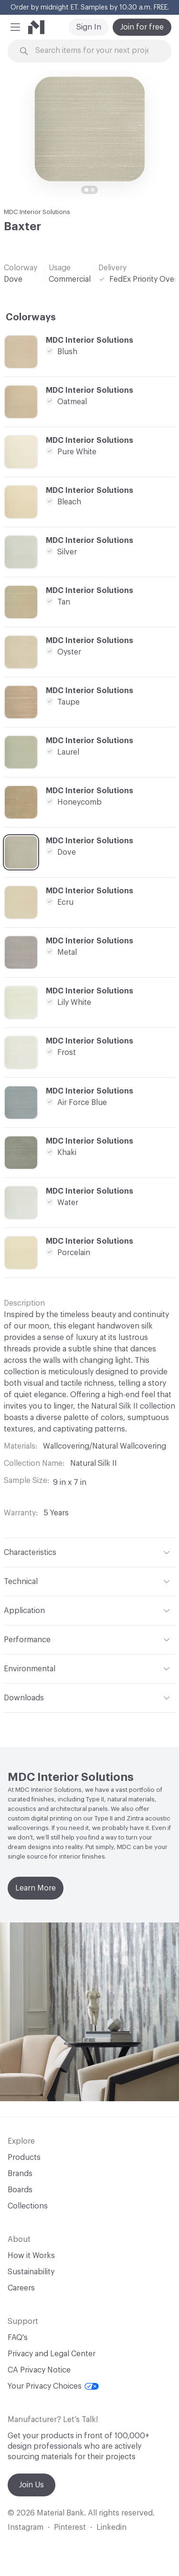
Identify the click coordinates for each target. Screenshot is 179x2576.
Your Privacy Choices (53, 2386)
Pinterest (70, 2527)
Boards (20, 2190)
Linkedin (111, 2527)
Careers (21, 2288)
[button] (15, 27)
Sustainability (31, 2272)
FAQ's (18, 2337)
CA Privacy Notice (39, 2370)
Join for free (142, 27)
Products (24, 2157)
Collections (28, 2206)
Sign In (88, 27)
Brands (20, 2173)
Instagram (25, 2527)
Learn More (35, 1888)
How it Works (31, 2255)
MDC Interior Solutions (37, 212)
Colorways (31, 317)
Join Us (31, 2485)
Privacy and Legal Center (51, 2354)
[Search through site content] (95, 50)
